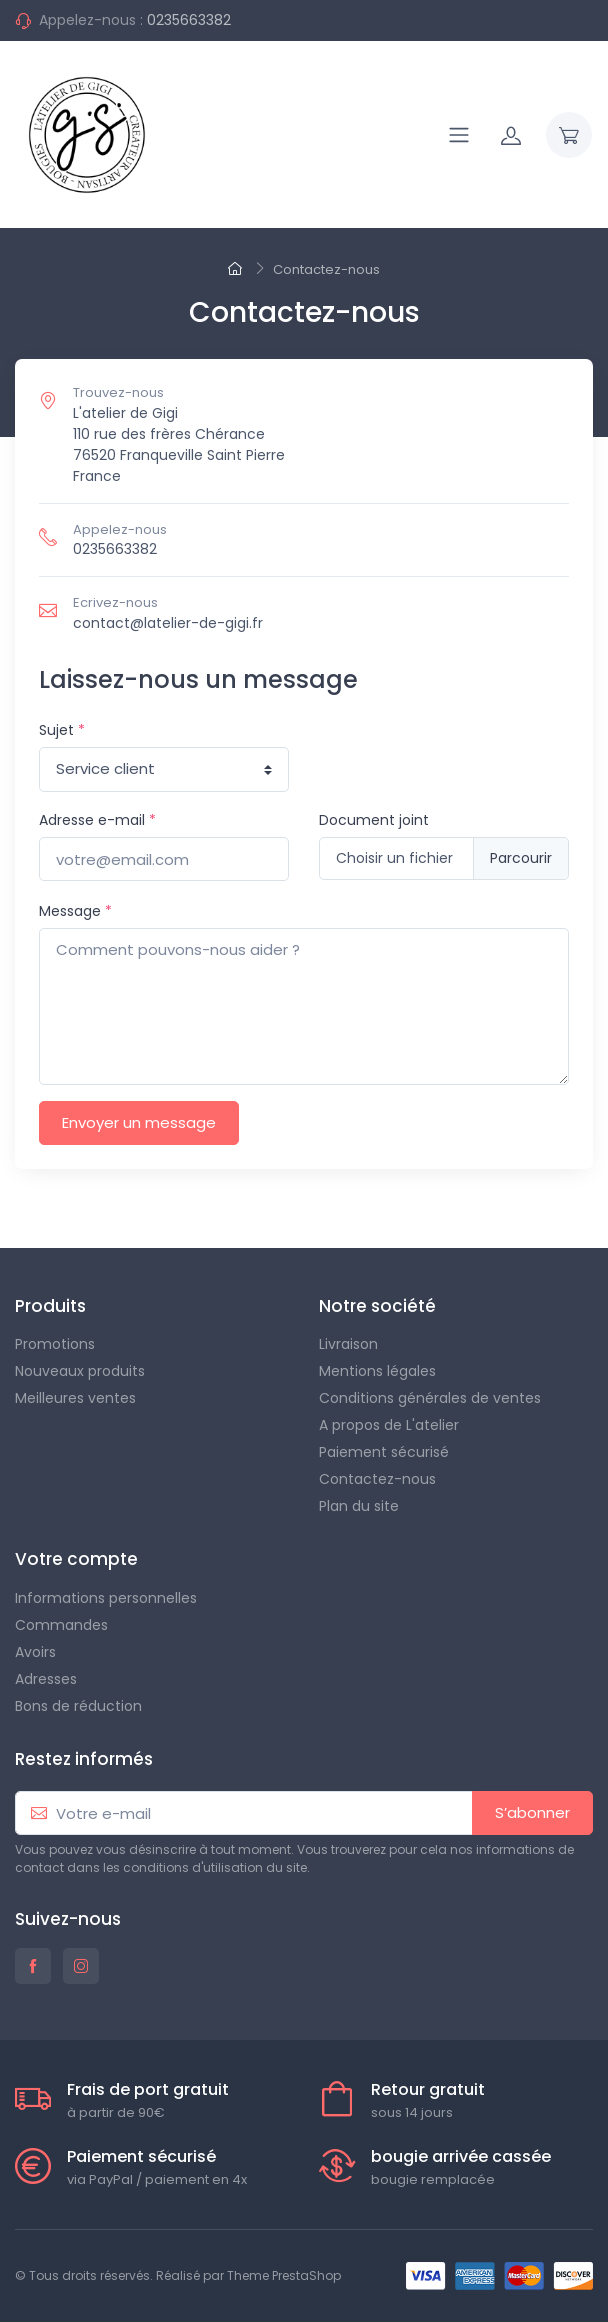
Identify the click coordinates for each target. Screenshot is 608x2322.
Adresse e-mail (97, 820)
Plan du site (359, 1506)
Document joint (374, 820)
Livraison (348, 1344)
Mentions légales (377, 1371)
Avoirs (35, 1652)
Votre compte (76, 1559)
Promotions (55, 1344)
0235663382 (189, 20)
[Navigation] (459, 135)
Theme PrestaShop (284, 2275)
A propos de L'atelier (389, 1425)
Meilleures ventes (75, 1398)
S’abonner (532, 1812)
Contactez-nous (377, 1479)
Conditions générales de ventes (430, 1398)
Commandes (61, 1625)
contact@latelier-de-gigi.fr (168, 623)
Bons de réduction (78, 1706)
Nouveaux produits (80, 1371)
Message (75, 911)
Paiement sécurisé (384, 1452)
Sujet (62, 730)
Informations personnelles (106, 1598)
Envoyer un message (139, 1122)
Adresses (46, 1679)
